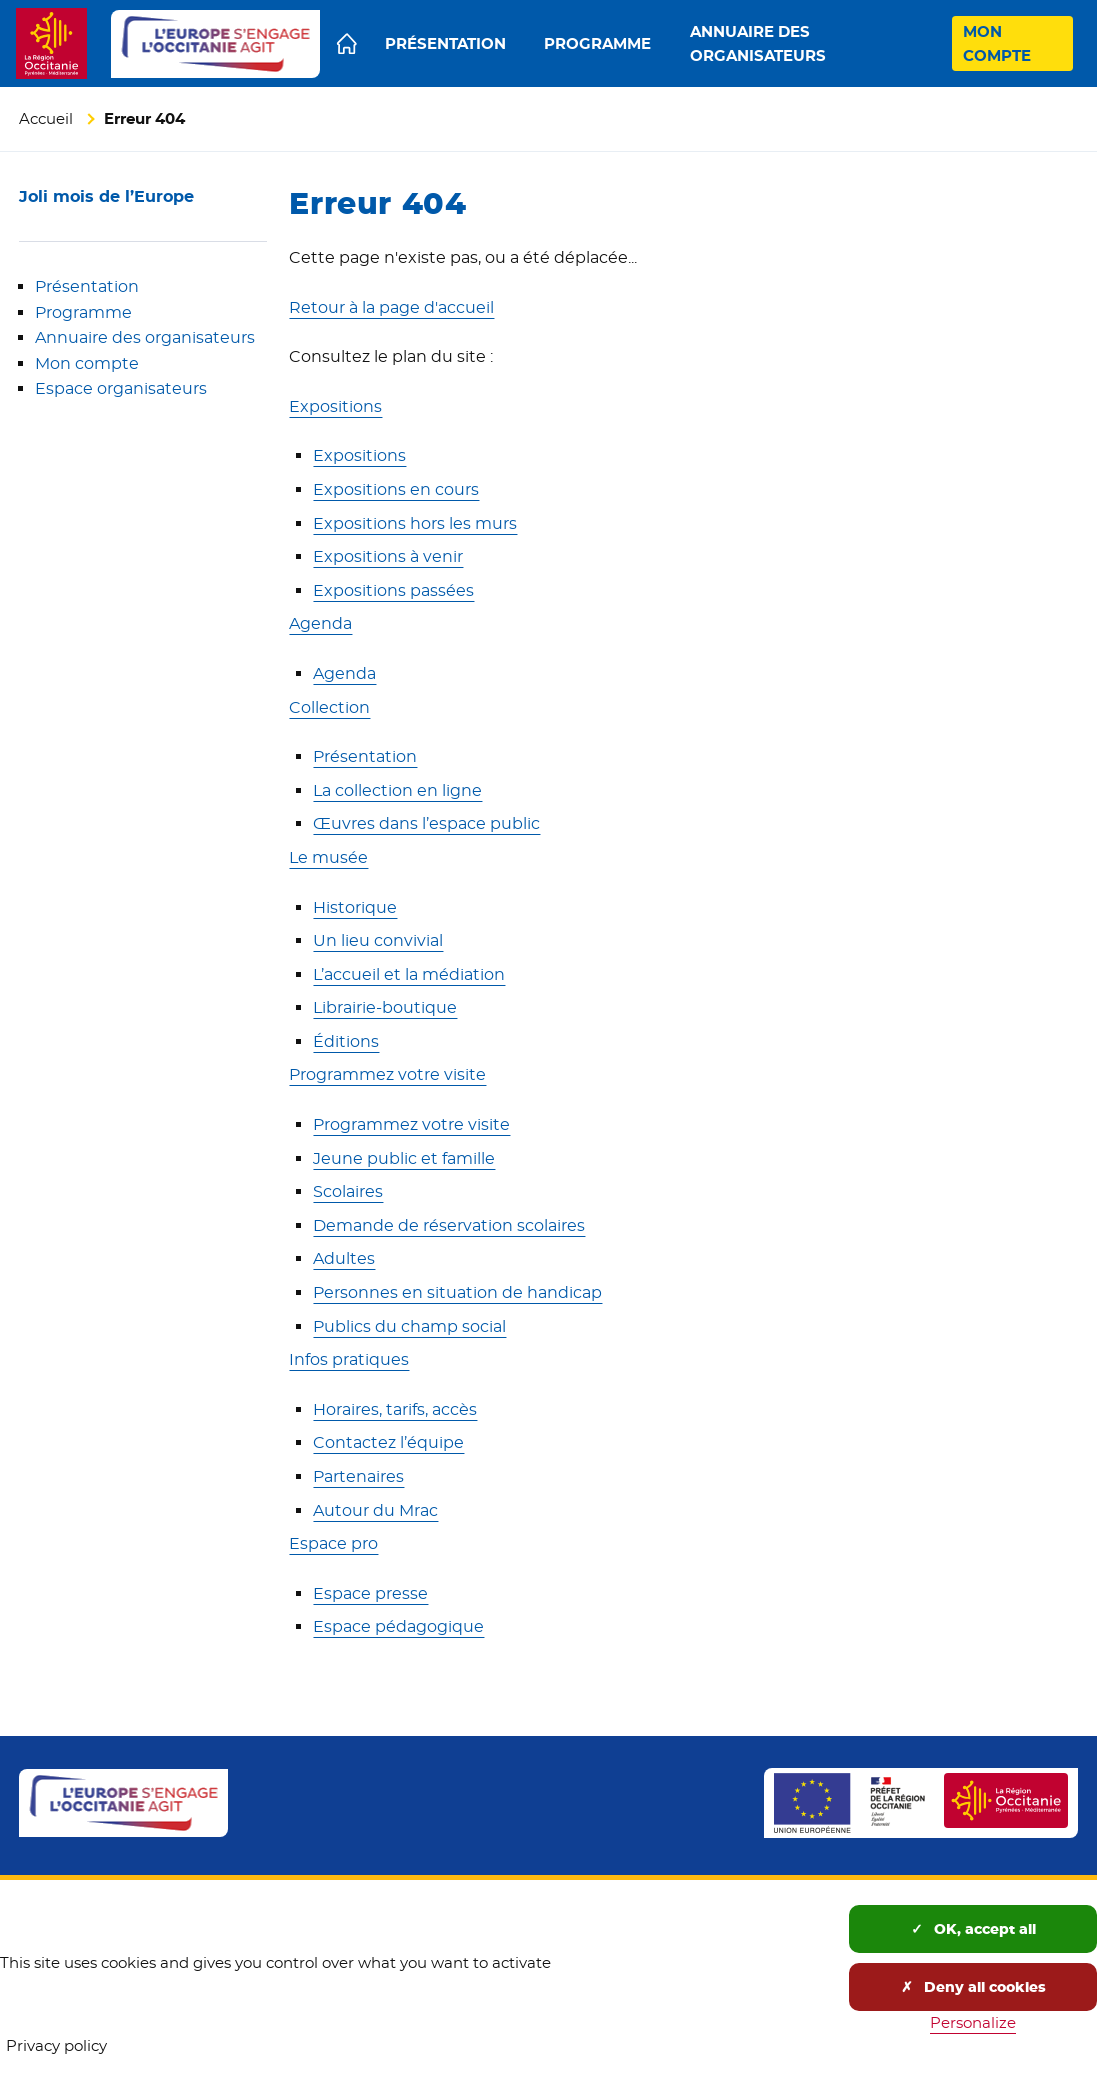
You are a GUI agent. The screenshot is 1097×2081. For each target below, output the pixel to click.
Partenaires (358, 1476)
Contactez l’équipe (388, 1442)
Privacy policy (56, 2045)
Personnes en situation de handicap (457, 1292)
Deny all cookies (973, 1987)
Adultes (344, 1258)
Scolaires (348, 1191)
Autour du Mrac (375, 1510)
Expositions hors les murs (415, 523)
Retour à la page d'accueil (391, 307)
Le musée (328, 857)
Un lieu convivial (378, 940)
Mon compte (87, 363)
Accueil (46, 118)
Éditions (346, 1041)
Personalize (973, 2022)
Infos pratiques (349, 1359)
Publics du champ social (409, 1326)
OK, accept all (973, 1929)
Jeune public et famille (404, 1158)
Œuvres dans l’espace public (426, 823)
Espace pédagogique (398, 1626)
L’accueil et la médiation (409, 974)
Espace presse (370, 1593)
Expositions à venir (388, 556)
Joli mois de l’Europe (106, 196)
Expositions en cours (396, 489)
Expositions (335, 406)
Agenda (320, 623)
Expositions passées (393, 590)
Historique (355, 907)
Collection (329, 707)
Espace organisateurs (121, 388)
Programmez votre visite (387, 1074)
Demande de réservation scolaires (449, 1225)
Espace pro (333, 1543)
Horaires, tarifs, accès (395, 1409)
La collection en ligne (397, 790)
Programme (83, 312)
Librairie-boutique (385, 1007)
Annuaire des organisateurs (145, 337)
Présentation (87, 286)
